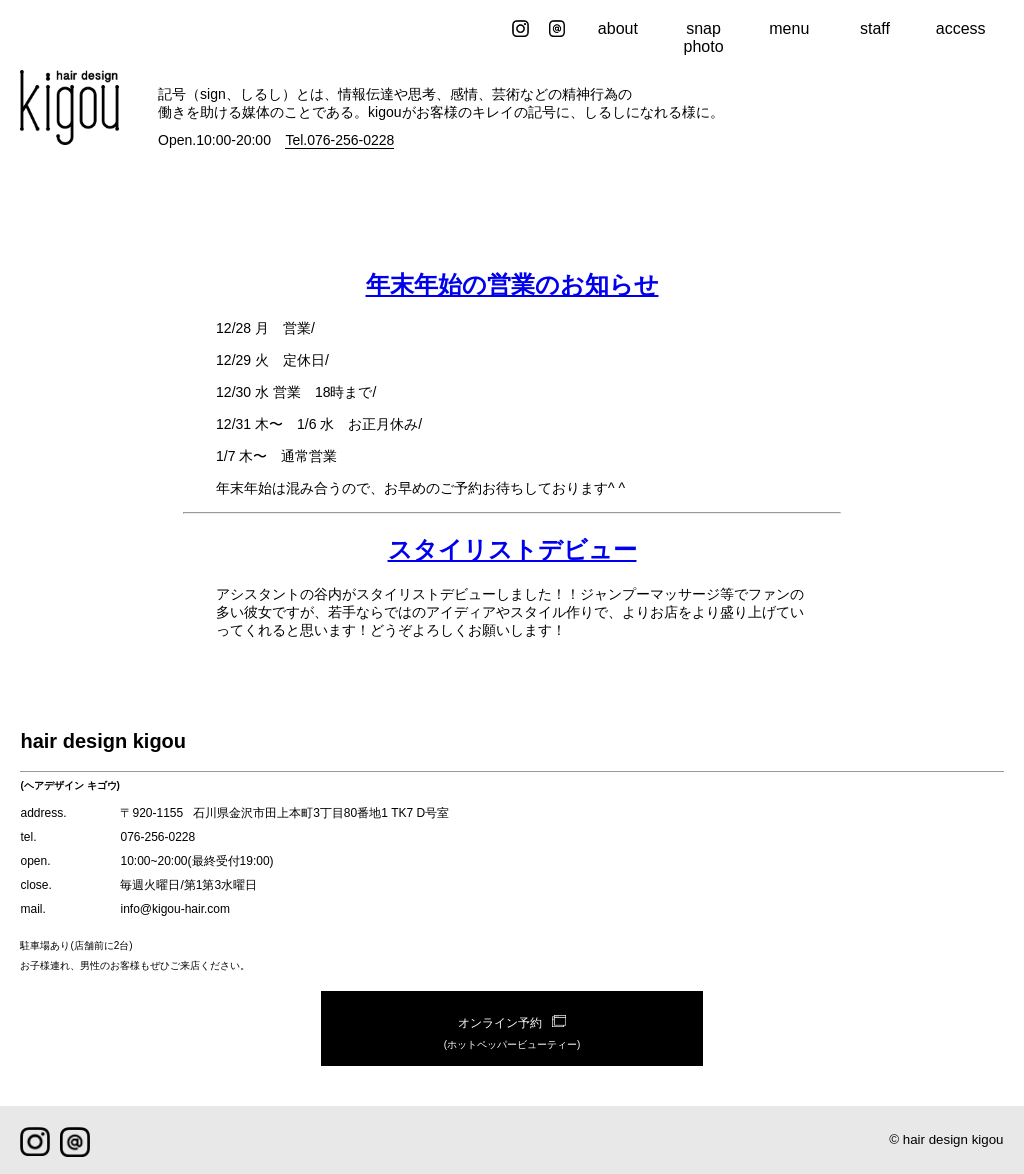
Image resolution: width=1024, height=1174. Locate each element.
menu (789, 28)
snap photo (704, 37)
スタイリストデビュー (512, 549)
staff (875, 28)
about (618, 28)
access (961, 28)
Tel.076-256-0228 (339, 140)
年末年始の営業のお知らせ (512, 284)
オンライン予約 (512, 1035)
